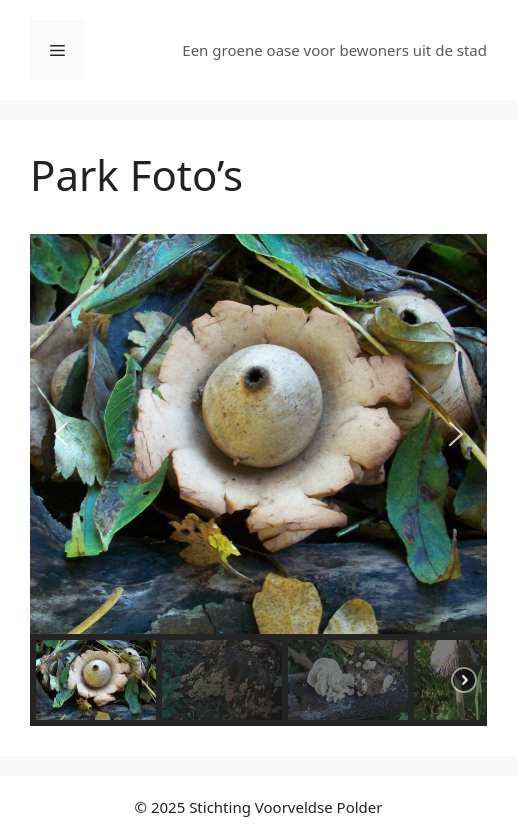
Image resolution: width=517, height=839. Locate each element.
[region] (258, 480)
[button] (61, 434)
